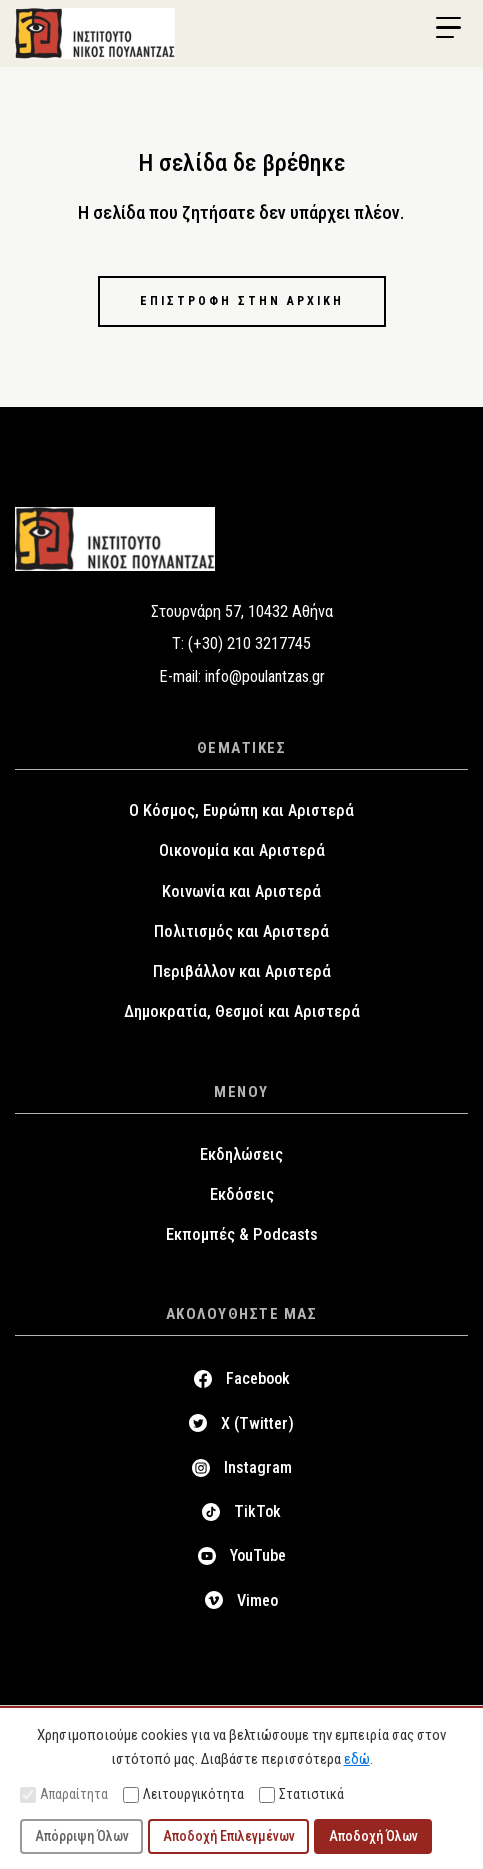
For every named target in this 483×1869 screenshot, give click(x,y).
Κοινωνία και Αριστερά (241, 891)
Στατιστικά (301, 1794)
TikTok (257, 1511)
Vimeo (257, 1600)
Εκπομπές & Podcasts (242, 1234)
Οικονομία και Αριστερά (242, 850)
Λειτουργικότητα (183, 1794)
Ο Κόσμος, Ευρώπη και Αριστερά (241, 810)
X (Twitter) (257, 1423)
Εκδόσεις (242, 1194)
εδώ (357, 1759)
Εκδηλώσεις (241, 1154)
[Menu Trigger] (448, 28)
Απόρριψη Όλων (82, 1836)
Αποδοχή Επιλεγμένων (229, 1836)
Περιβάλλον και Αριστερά (242, 971)
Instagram (258, 1467)
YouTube (258, 1555)
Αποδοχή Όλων (373, 1836)
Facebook (258, 1378)
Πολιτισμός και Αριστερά (241, 931)
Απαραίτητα (64, 1794)
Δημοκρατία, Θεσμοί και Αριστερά (242, 1011)
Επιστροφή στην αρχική (242, 301)
